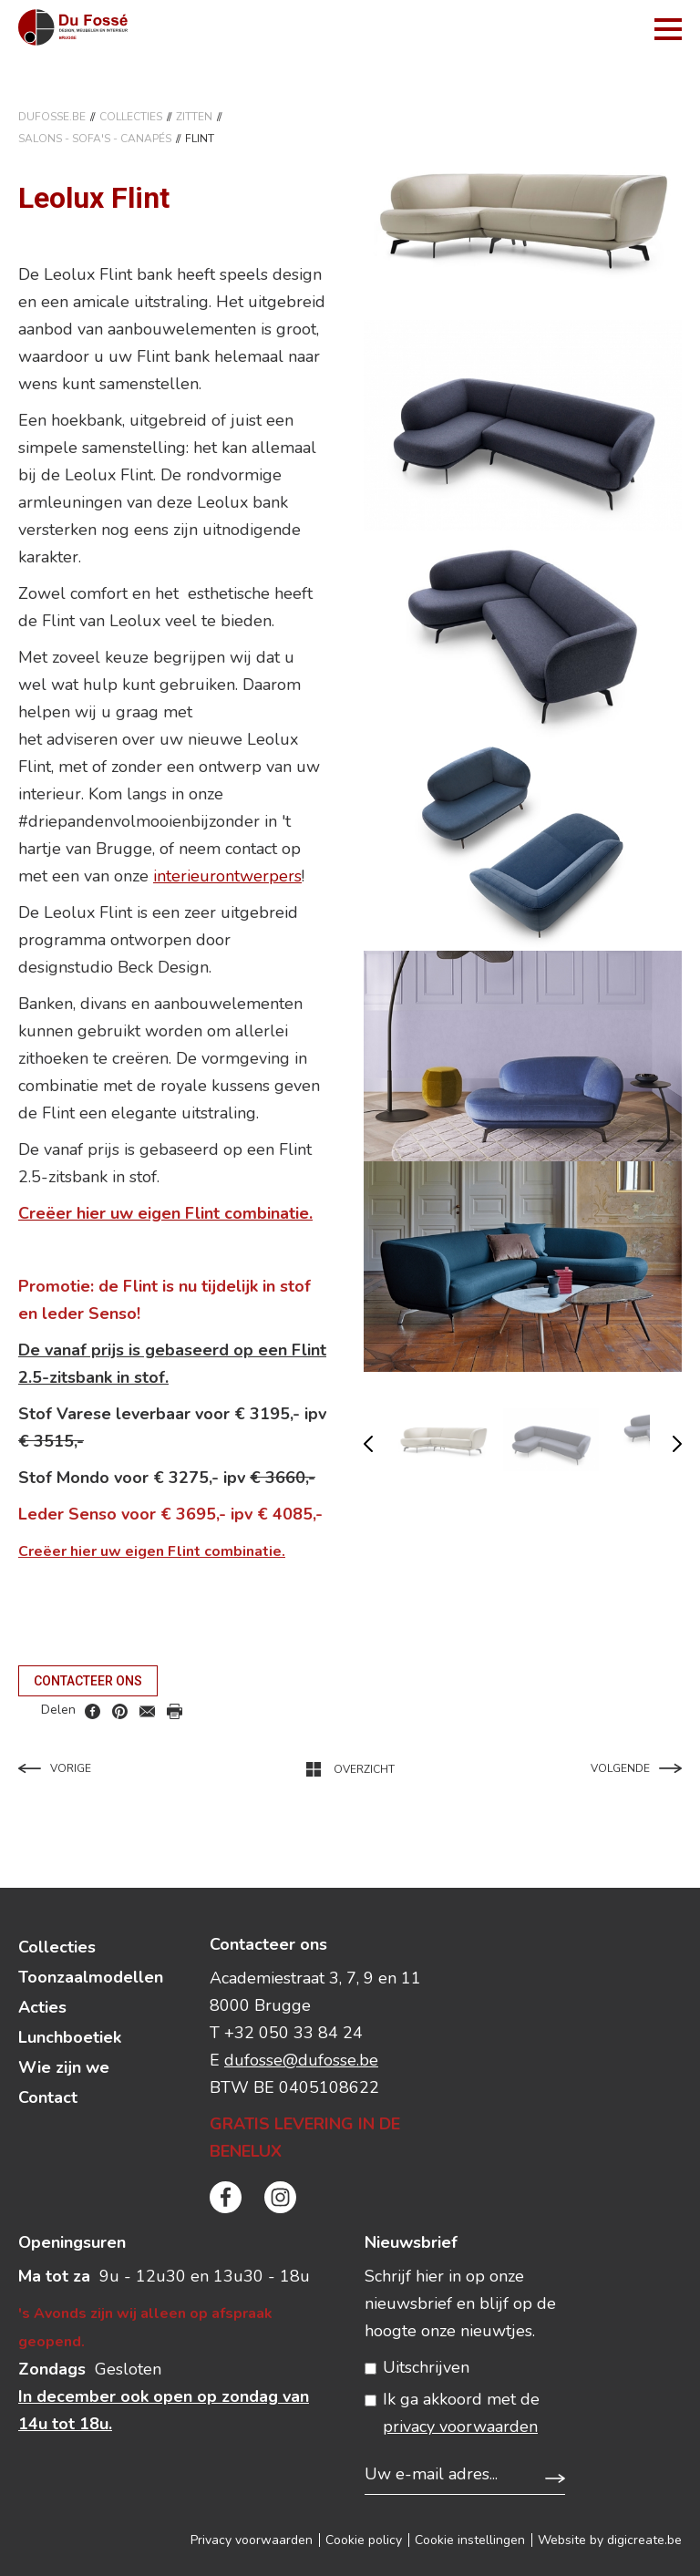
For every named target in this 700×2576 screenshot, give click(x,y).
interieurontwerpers (227, 876)
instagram (280, 2197)
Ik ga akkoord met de (461, 2412)
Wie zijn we (63, 2067)
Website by (610, 2540)
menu (668, 29)
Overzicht (350, 1769)
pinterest (120, 1711)
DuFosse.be (52, 116)
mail (147, 1711)
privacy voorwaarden (460, 2426)
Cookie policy (363, 2540)
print (174, 1711)
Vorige (54, 1768)
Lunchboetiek (69, 2037)
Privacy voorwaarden (251, 2540)
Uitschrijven (426, 2367)
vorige (368, 1444)
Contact (47, 2097)
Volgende (636, 1768)
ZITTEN (194, 116)
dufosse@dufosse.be (301, 2060)
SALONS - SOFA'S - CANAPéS (94, 138)
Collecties (130, 116)
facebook (92, 1711)
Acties (42, 2007)
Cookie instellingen (470, 2540)
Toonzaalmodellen (90, 1977)
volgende (677, 1444)
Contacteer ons (88, 1681)
